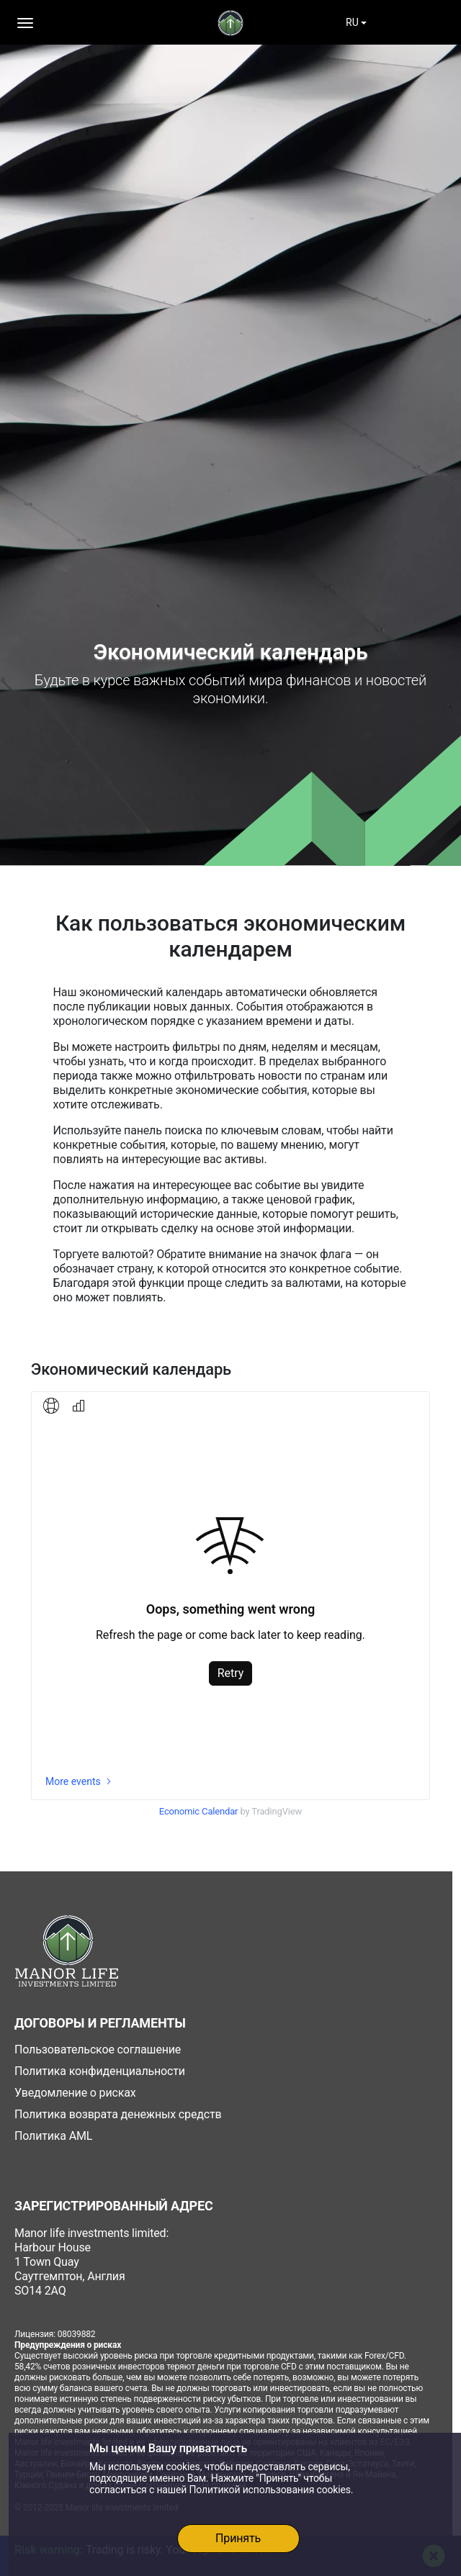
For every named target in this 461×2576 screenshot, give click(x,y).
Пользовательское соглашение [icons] (97, 2049)
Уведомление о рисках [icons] (75, 2093)
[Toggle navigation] (66, 23)
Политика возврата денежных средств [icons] (117, 2114)
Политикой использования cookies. (271, 2489)
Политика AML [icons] (53, 2136)
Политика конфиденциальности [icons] (99, 2071)
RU (352, 22)
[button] (25, 23)
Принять (238, 2538)
